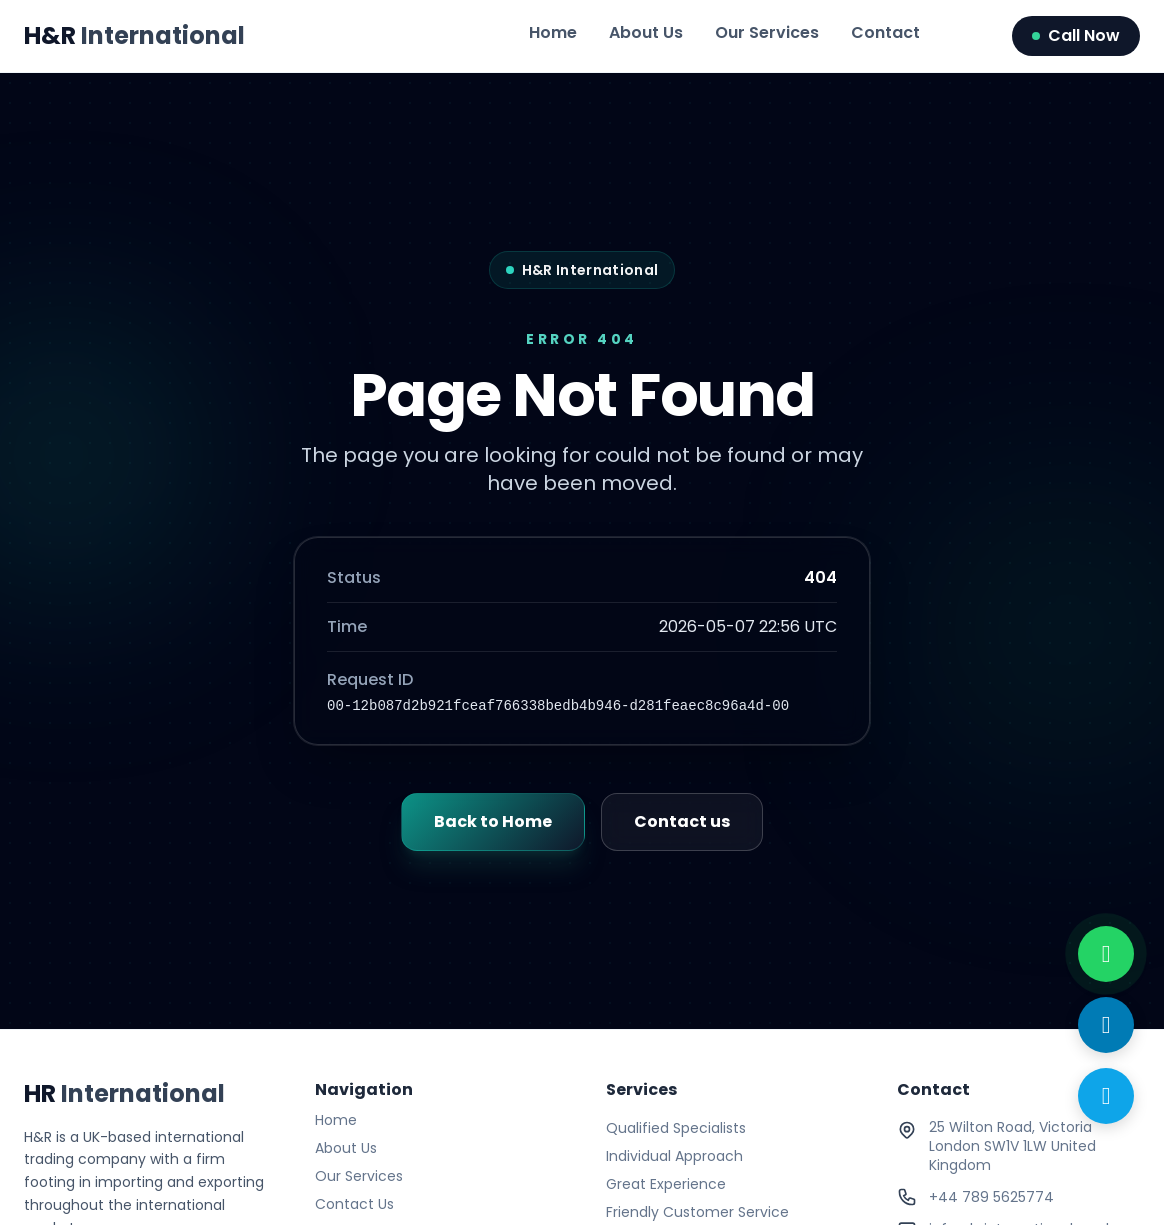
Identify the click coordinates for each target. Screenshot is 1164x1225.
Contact (885, 32)
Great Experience (666, 1184)
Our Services (767, 32)
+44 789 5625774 (991, 1197)
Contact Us (354, 1204)
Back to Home (493, 821)
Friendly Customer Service (697, 1212)
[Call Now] (1106, 1096)
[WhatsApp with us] (1106, 954)
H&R (134, 36)
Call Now (1076, 35)
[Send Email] (1106, 1025)
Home (553, 32)
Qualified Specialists (676, 1128)
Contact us (682, 821)
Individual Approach (674, 1156)
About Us (646, 32)
